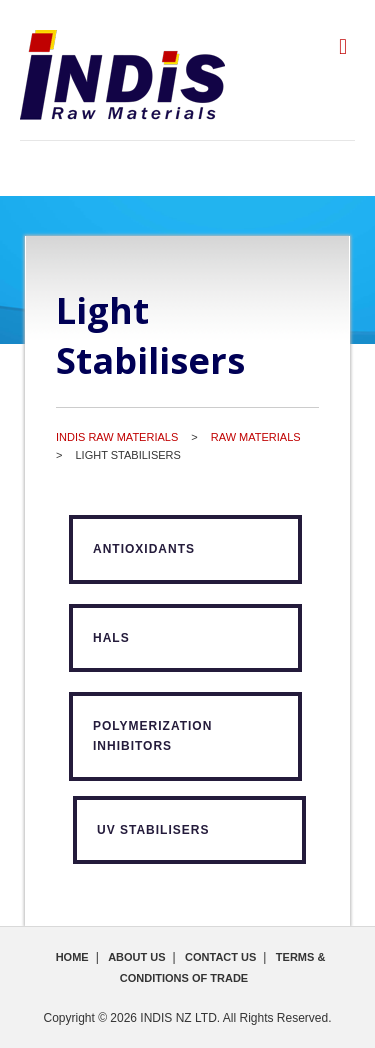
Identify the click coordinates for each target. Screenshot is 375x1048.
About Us (136, 957)
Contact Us (220, 957)
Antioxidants (144, 549)
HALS (111, 638)
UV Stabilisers (153, 830)
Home (72, 957)
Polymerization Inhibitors (152, 736)
